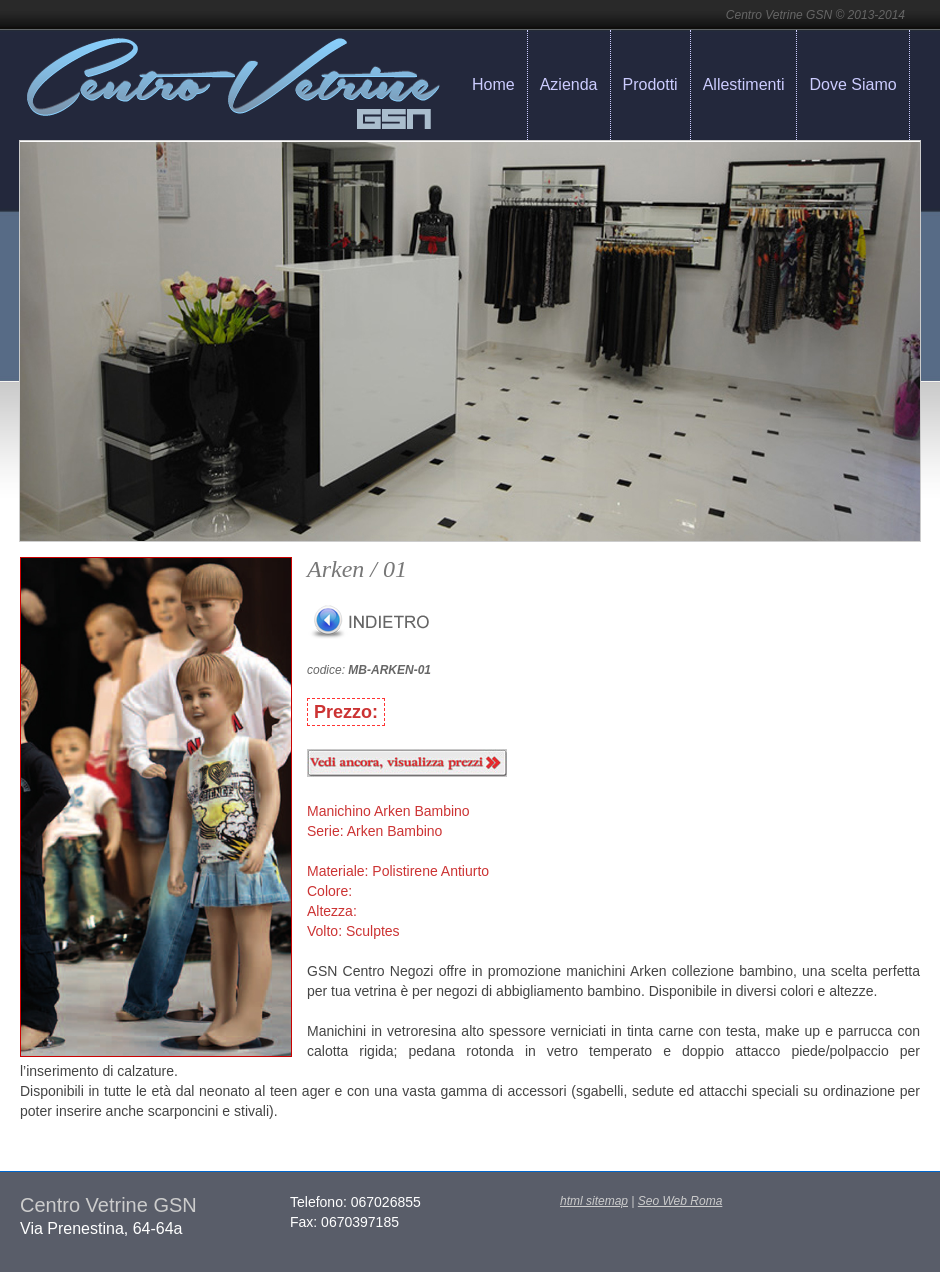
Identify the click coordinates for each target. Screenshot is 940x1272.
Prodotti (650, 84)
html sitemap (594, 1201)
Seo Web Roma (680, 1201)
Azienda (569, 84)
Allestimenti (744, 84)
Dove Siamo (852, 84)
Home (493, 84)
